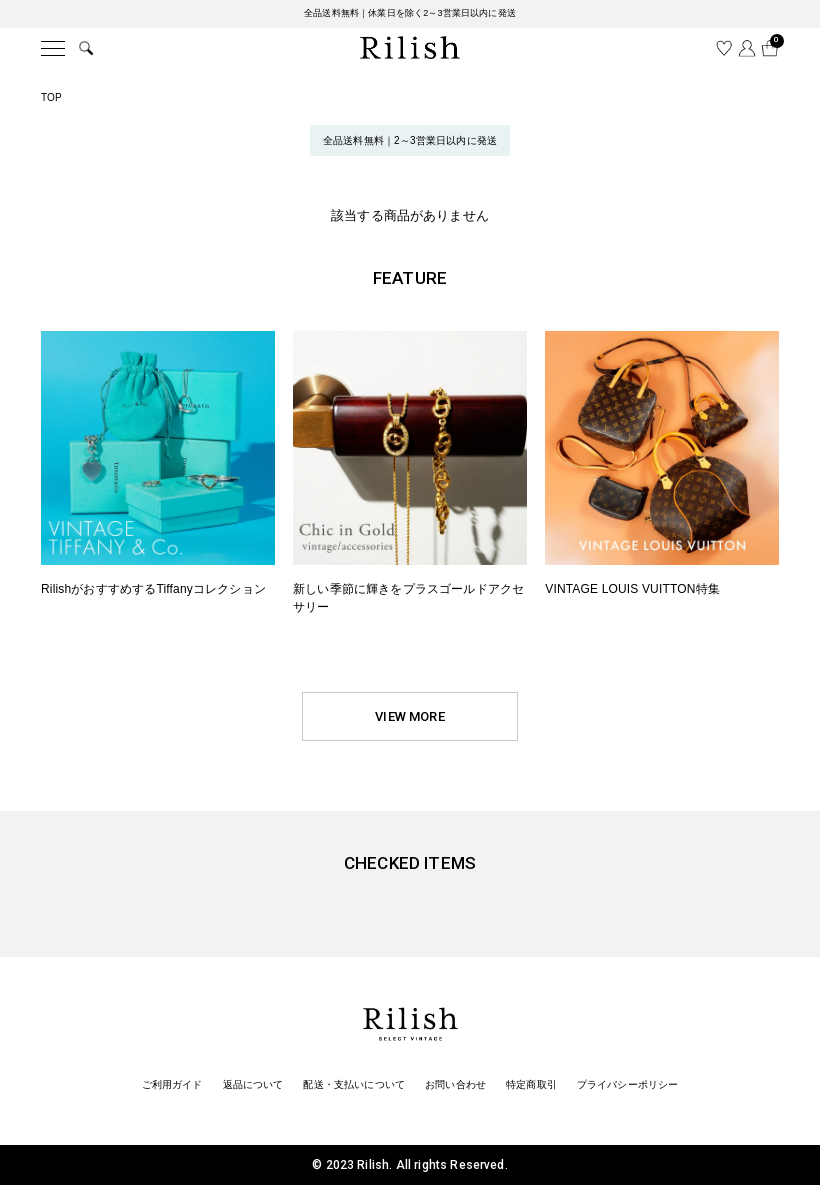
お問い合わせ (455, 1084)
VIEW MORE (409, 716)
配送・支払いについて (354, 1084)
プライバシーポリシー (628, 1084)
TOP (51, 97)
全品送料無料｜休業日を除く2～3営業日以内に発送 (410, 13)
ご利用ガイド (172, 1084)
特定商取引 (531, 1084)
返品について (253, 1084)
